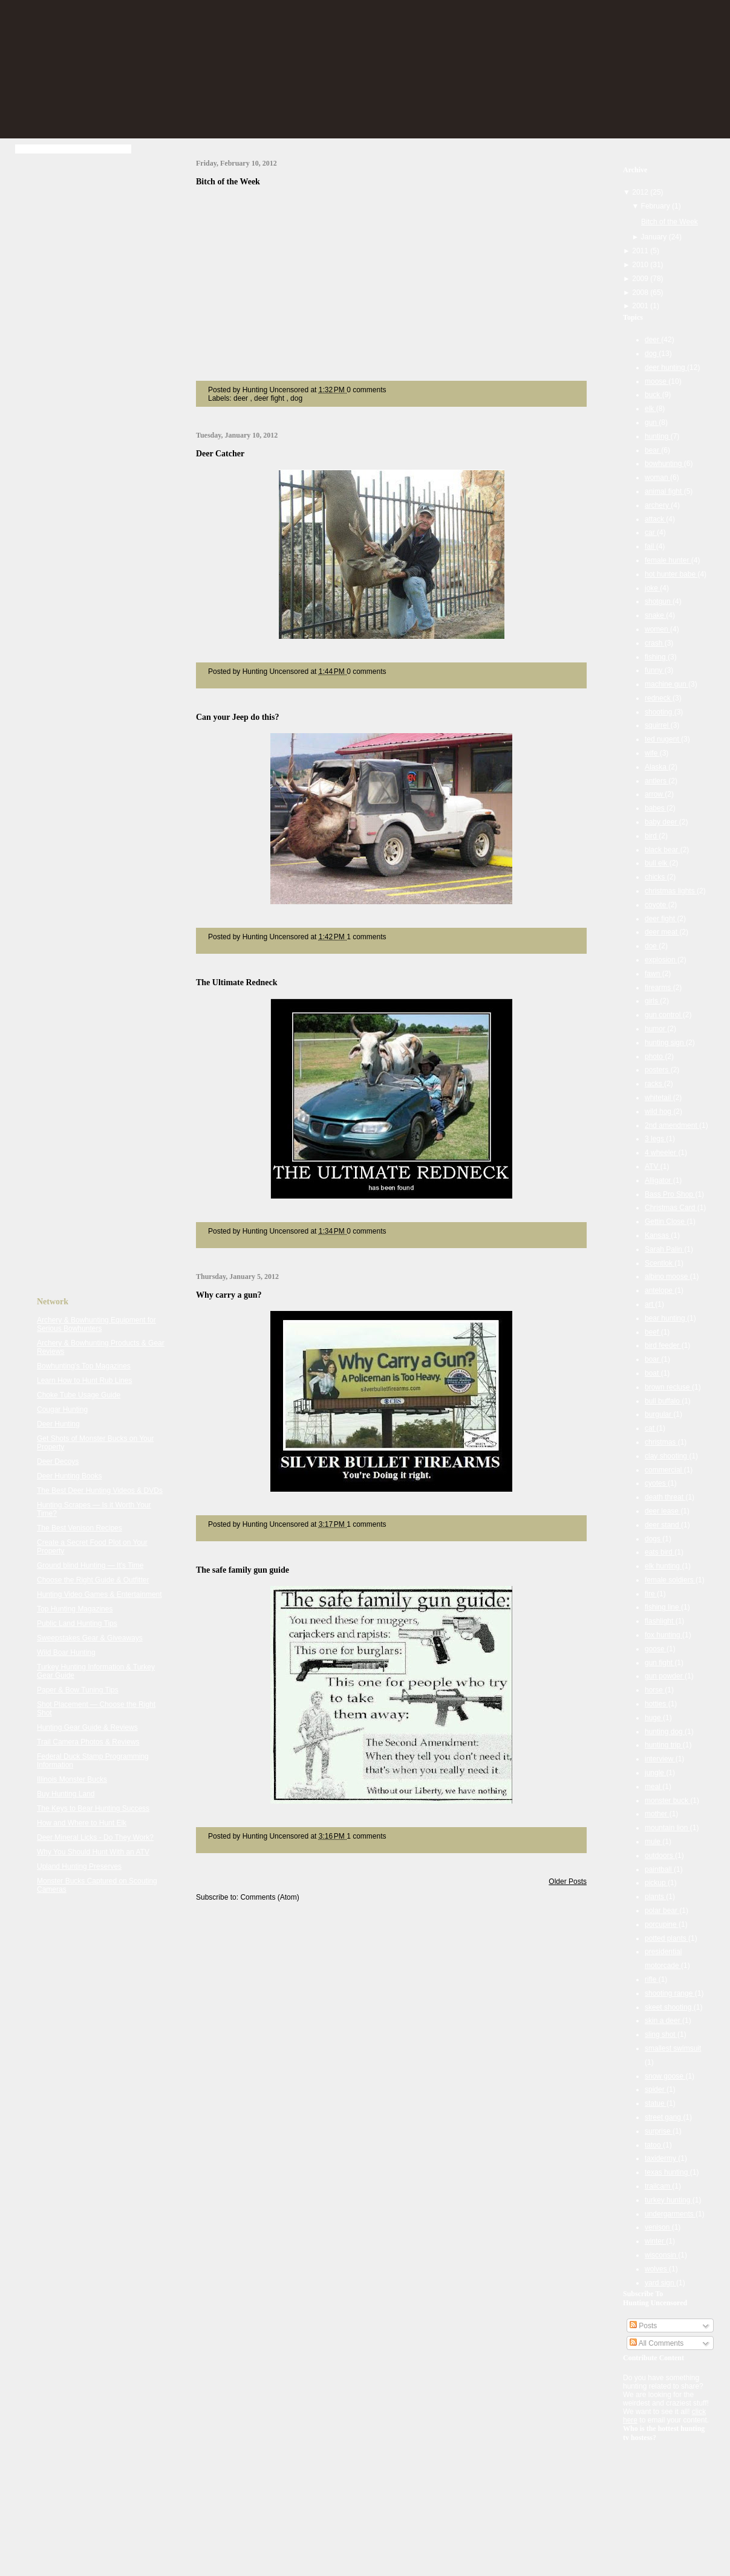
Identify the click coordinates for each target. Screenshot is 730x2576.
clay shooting (667, 1456)
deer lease (662, 1511)
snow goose (665, 2076)
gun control (664, 1015)
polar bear (662, 1910)
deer (241, 398)
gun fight (659, 1663)
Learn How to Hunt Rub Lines (84, 1380)
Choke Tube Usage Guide (78, 1395)
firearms (659, 987)
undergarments (670, 2214)
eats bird (659, 1552)
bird (652, 836)
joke (652, 588)
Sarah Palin (664, 1249)
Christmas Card (671, 1207)
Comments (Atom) (269, 1897)
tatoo (654, 2145)
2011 (641, 251)
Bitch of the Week (228, 181)
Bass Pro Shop (670, 1194)
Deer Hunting (58, 1424)
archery (658, 505)
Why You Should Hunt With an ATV (93, 1852)
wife (652, 753)
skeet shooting (669, 2007)
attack (655, 519)
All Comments (656, 2343)
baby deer (662, 822)
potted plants (666, 1938)
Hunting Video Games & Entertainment (99, 1594)
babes (655, 808)
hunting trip (664, 1745)
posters (658, 1070)
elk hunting (663, 1566)
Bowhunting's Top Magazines (84, 1366)
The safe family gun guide (242, 1569)
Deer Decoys (58, 1461)
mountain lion (667, 1828)
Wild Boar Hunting (66, 1652)
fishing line (663, 1607)
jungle (655, 1773)
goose (655, 1649)
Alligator (659, 1180)
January (655, 237)
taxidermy (661, 2158)
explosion (661, 960)
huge (654, 1718)
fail (650, 546)
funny (655, 670)
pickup (656, 1883)
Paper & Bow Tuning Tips (78, 1690)
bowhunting (664, 463)
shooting (659, 712)
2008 (641, 292)
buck (653, 394)
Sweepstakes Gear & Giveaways (90, 1638)
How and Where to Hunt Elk (81, 1823)
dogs (653, 1539)
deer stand (663, 1525)
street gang (664, 2117)
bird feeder (663, 1345)
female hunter (668, 560)
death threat (665, 1497)
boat (653, 1373)
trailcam (658, 2186)
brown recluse (668, 1387)
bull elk (657, 863)
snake (655, 615)
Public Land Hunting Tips (77, 1623)
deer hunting (666, 367)
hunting (658, 436)
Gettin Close (665, 1221)
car (651, 532)
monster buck (667, 1800)
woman (657, 477)
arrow (655, 794)
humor (656, 1028)
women (657, 629)
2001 (641, 306)
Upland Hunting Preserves (79, 1866)
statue (655, 2103)
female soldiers (670, 1580)
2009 (641, 278)
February (656, 206)
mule (653, 1841)
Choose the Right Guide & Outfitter (93, 1580)
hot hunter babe (671, 574)
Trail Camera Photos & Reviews (88, 1742)
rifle (652, 1979)
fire (651, 1594)
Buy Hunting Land (65, 1794)
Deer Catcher (220, 453)
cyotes (656, 1483)
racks (654, 1083)
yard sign (660, 2283)
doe (652, 946)
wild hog (659, 1111)
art (650, 1304)
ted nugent (663, 739)
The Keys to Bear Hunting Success (93, 1808)
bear (653, 450)
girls (652, 1001)
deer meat (662, 932)
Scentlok (659, 1263)
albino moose (667, 1276)
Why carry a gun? (229, 1294)
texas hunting (667, 2172)
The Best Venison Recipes (79, 1528)
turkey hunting (669, 2200)
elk (650, 408)
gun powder (665, 1676)
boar (653, 1359)
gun (652, 422)
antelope (659, 1290)
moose (656, 381)
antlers (656, 781)
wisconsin (661, 2255)
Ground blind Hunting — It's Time (90, 1565)
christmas (661, 1442)
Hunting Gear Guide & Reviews (87, 1727)
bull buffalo (663, 1401)
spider (655, 2089)
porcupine (662, 1924)
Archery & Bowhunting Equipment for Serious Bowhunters (96, 1324)
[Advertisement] (85, 348)
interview (660, 1759)
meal (653, 1786)
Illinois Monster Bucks (72, 1779)
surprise (659, 2131)
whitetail (659, 1097)
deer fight (270, 398)
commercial (664, 1470)
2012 (641, 192)
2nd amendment (672, 1125)
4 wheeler (661, 1152)
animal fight (664, 491)
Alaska (656, 767)
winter (655, 2241)
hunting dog (665, 1731)
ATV (652, 1166)
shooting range (670, 1993)
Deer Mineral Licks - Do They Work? (95, 1837)
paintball (659, 1869)
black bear (662, 850)
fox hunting (663, 1635)
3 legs (655, 1138)
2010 (641, 265)
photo (655, 1056)
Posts (643, 2326)
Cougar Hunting (62, 1409)
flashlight (660, 1621)
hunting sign (665, 1042)
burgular (659, 1414)
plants (655, 1896)
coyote (656, 905)
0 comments (366, 390)
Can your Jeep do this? (237, 717)
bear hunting (666, 1318)
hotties (656, 1704)
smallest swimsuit (673, 2048)
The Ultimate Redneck (237, 982)
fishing (656, 657)
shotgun (659, 601)
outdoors (660, 1855)
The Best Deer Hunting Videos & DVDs (100, 1490)
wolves (657, 2269)
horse (655, 1690)
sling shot (661, 2034)
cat (650, 1428)
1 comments (366, 937)
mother (657, 1814)
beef (653, 1332)
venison (658, 2227)
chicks (656, 877)
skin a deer (663, 2020)
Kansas (658, 1235)
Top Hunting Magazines (74, 1609)
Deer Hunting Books (69, 1476)
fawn (653, 973)
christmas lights (671, 891)
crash (655, 643)
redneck (659, 698)
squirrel (658, 725)
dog (296, 398)
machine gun (666, 684)
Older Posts (568, 1881)
